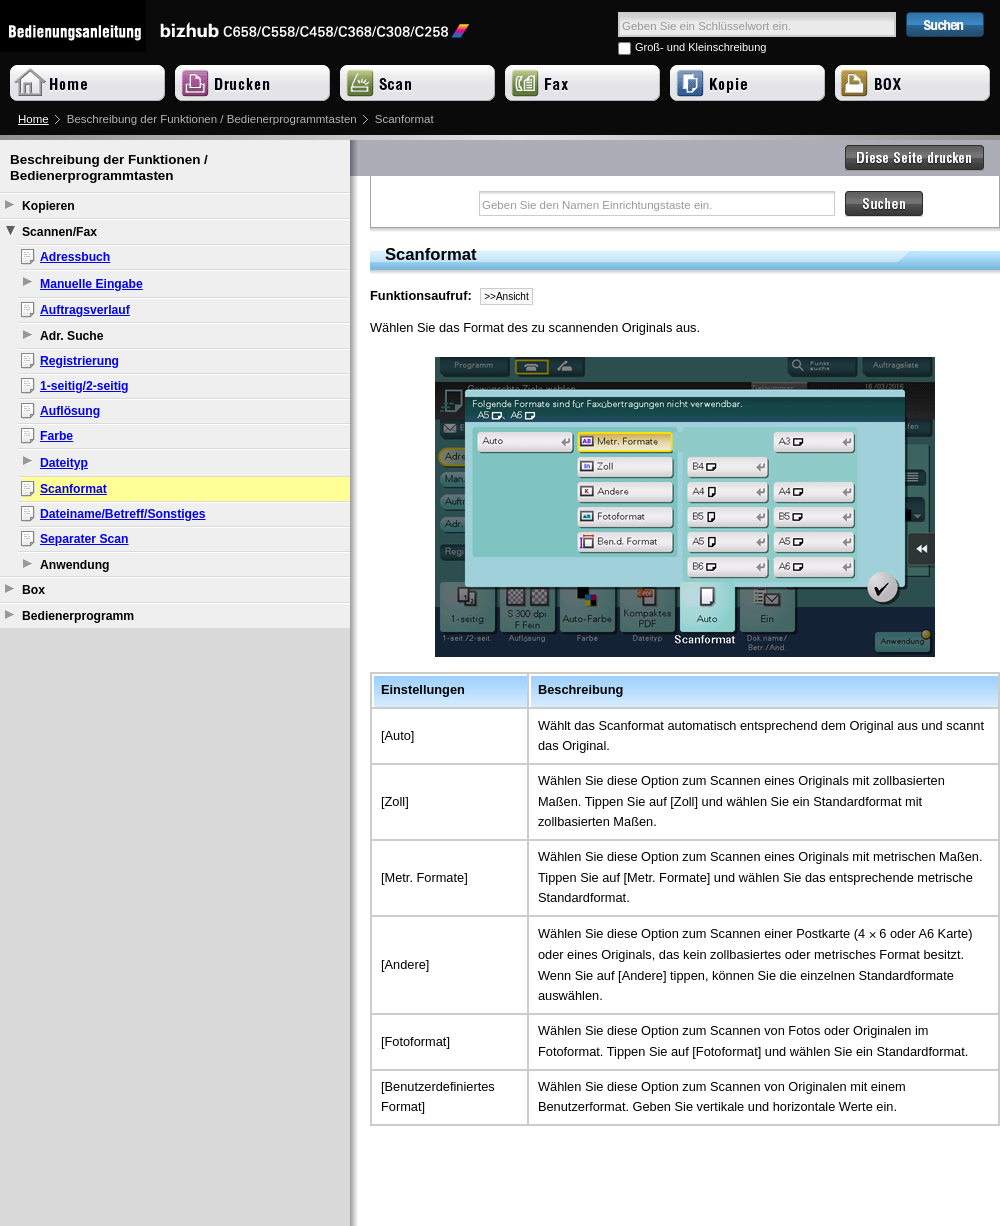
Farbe (56, 436)
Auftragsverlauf (85, 310)
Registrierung (79, 361)
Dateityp (64, 463)
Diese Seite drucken (915, 158)
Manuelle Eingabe (91, 284)
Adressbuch (75, 257)
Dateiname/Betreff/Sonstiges (123, 514)
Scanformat (73, 489)
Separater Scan (84, 539)
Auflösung (70, 411)
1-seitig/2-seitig (84, 386)
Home (33, 119)
